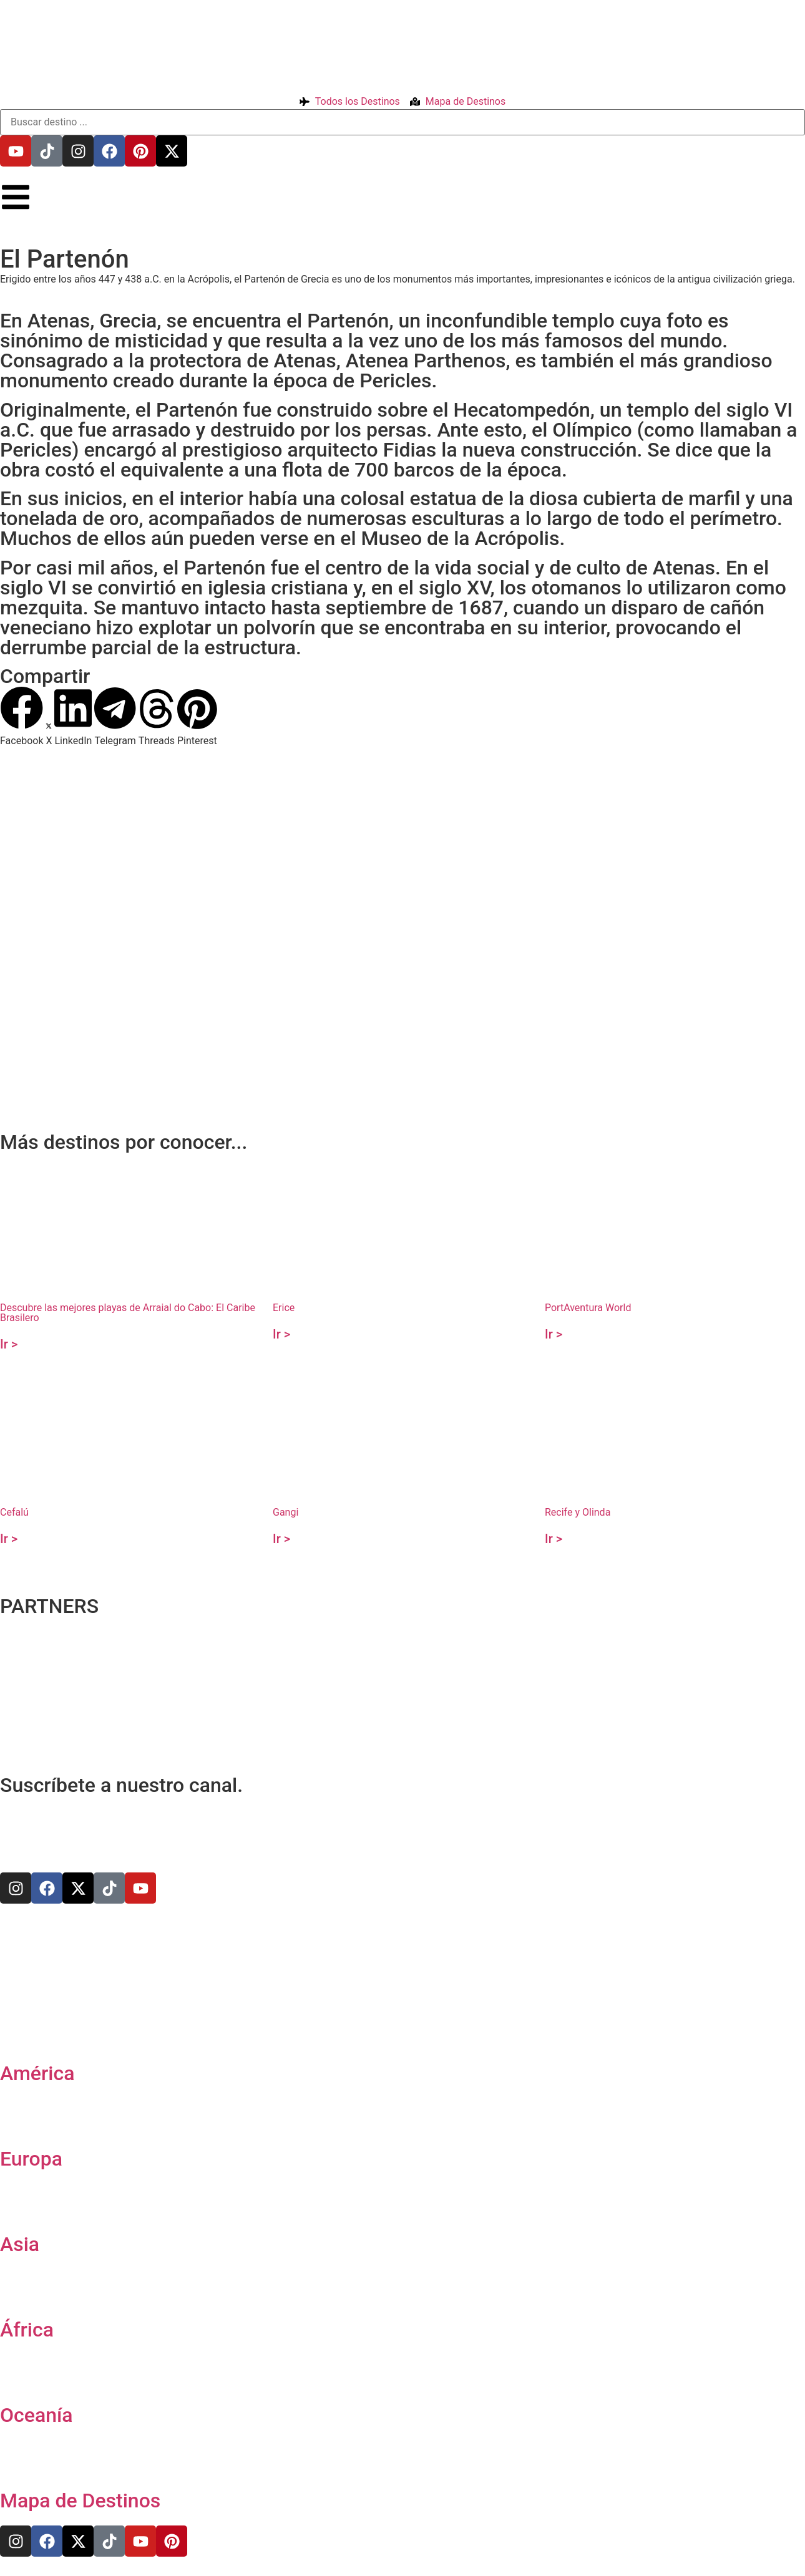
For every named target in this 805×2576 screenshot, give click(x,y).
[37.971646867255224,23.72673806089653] (402, 891)
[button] (21, 717)
